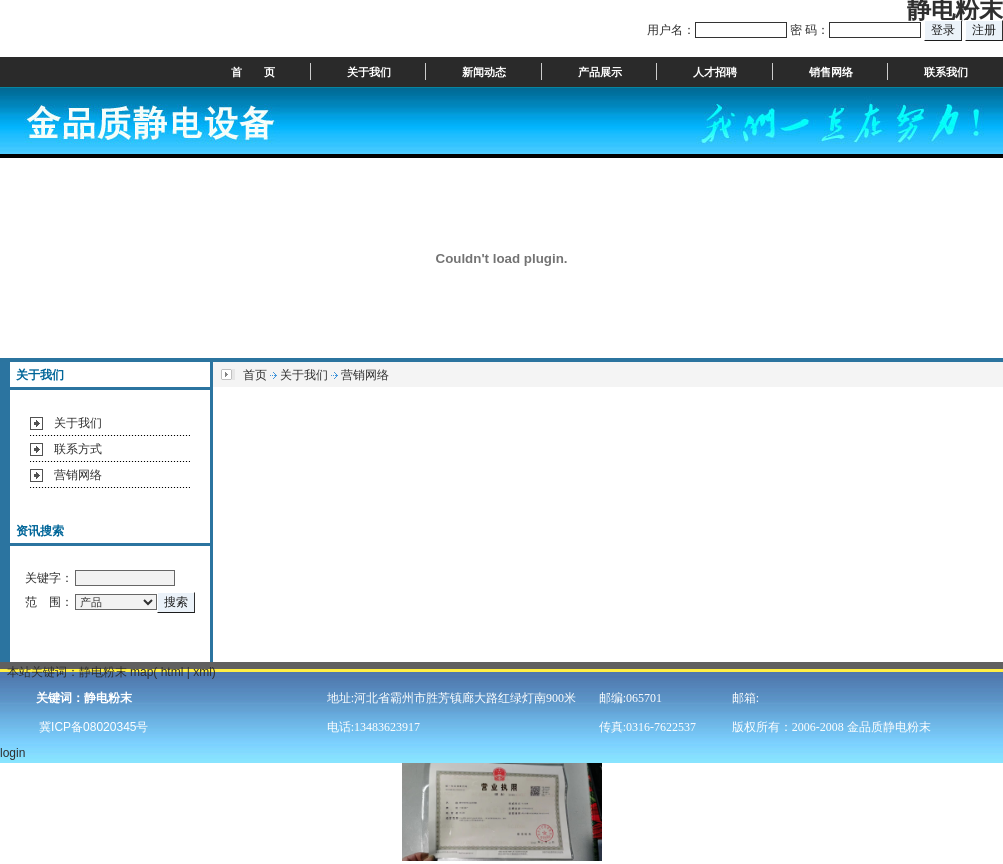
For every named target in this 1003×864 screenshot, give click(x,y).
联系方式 (78, 449)
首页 (255, 375)
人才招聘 (715, 72)
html (172, 672)
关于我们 (369, 72)
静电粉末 (103, 672)
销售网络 (831, 72)
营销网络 (78, 475)
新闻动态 (484, 72)
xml (202, 672)
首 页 (253, 72)
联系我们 (946, 72)
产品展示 (600, 72)
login (14, 753)
